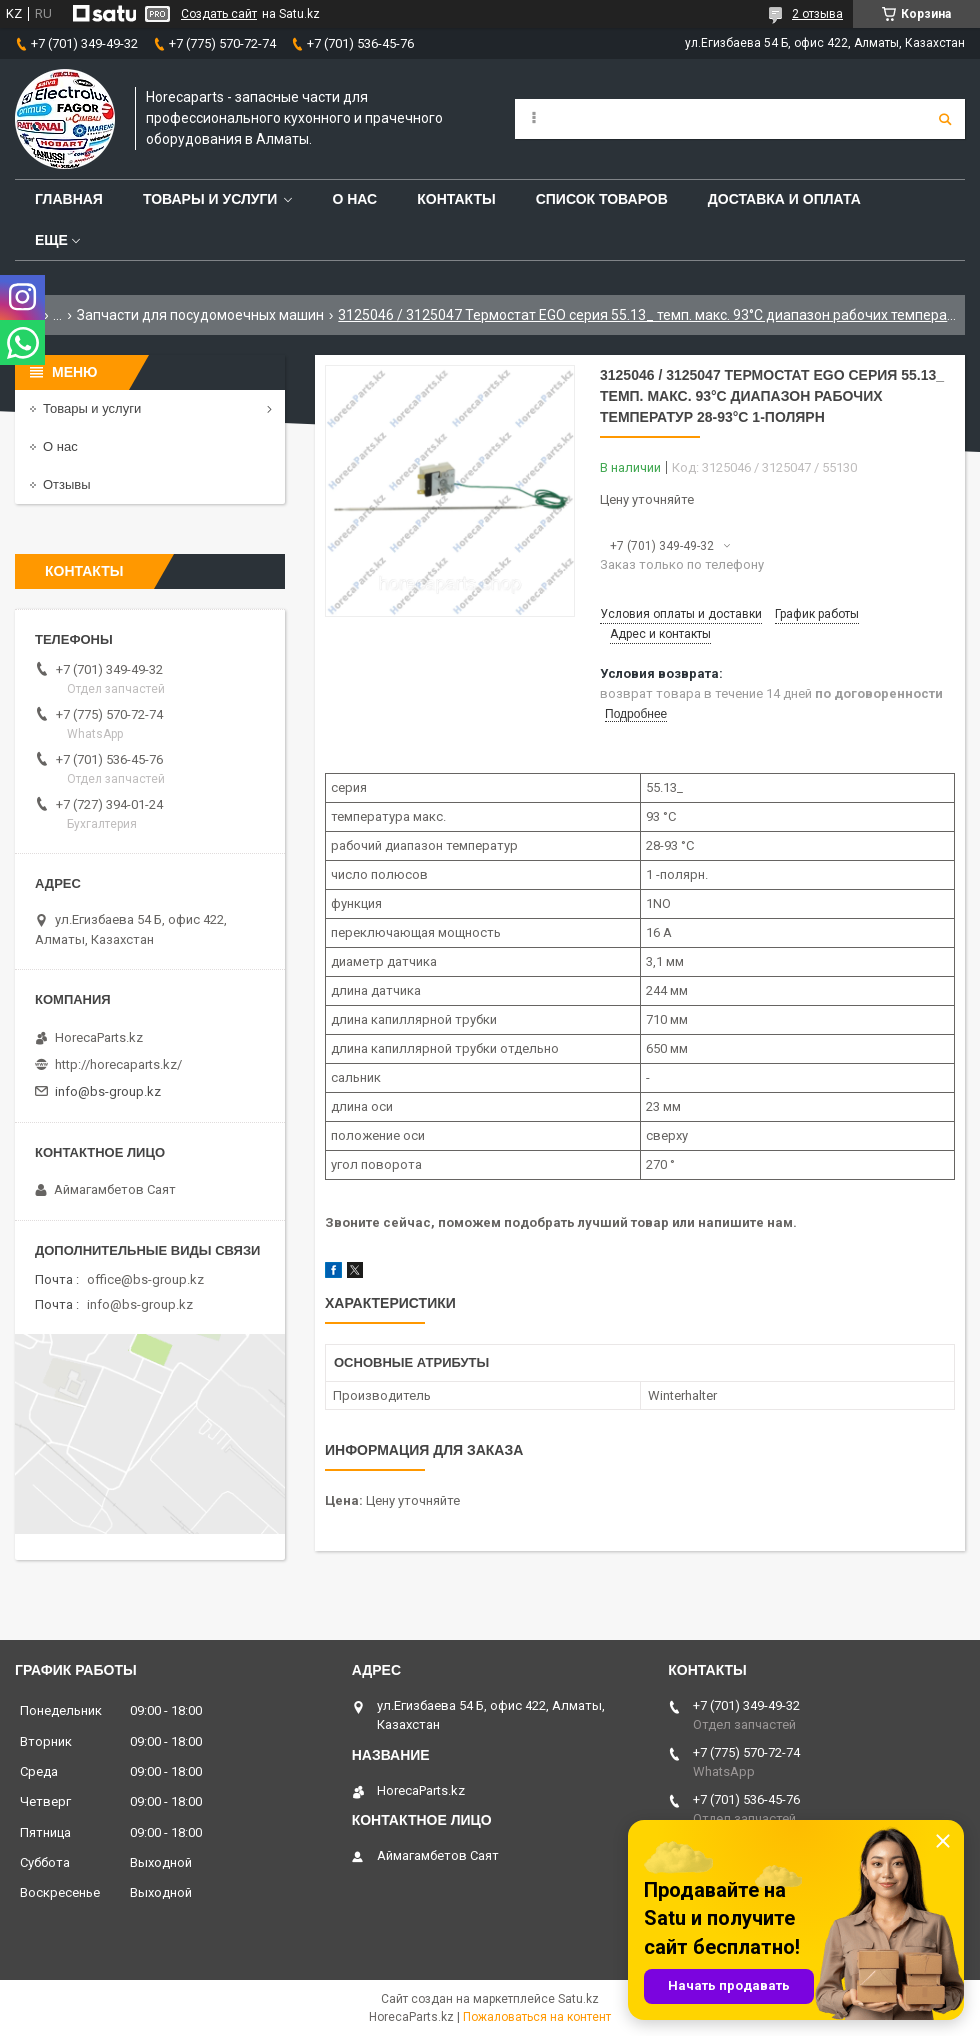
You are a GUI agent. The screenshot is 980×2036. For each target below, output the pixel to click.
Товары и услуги (210, 199)
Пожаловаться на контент (537, 2017)
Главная (69, 199)
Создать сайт (219, 14)
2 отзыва (817, 14)
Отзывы (67, 484)
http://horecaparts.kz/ (118, 1064)
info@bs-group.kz (108, 1091)
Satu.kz (578, 1999)
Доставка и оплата (784, 199)
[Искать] (945, 119)
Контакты (456, 199)
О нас (354, 199)
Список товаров (602, 199)
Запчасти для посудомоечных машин (200, 315)
